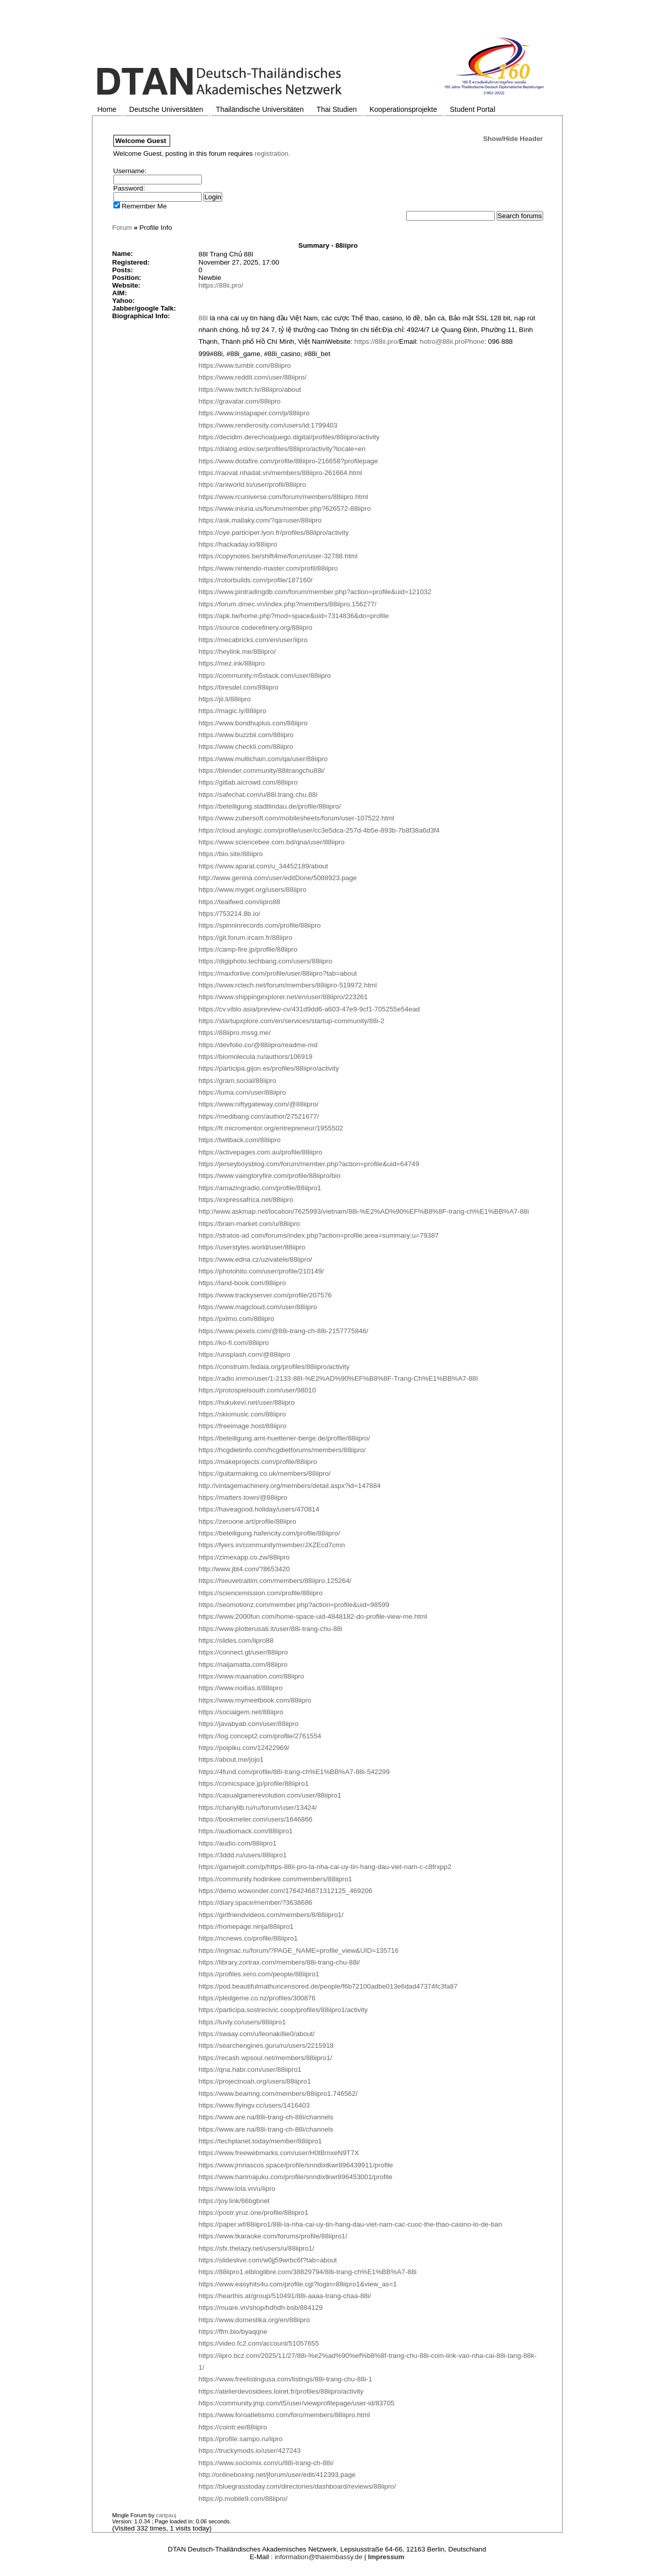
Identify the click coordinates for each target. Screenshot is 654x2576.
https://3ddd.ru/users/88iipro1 (243, 1855)
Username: (130, 171)
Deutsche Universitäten (166, 109)
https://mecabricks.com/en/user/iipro (253, 640)
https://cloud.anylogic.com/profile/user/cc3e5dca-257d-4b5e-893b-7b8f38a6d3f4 (319, 830)
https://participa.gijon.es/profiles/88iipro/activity (269, 1068)
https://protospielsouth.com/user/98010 (257, 1390)
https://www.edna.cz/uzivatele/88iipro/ (255, 1259)
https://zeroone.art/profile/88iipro (247, 1521)
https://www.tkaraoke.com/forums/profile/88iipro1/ (273, 2236)
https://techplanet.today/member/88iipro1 (260, 2141)
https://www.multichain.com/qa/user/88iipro (263, 759)
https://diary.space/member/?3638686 (256, 1902)
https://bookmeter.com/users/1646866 (256, 1819)
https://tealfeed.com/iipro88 (240, 902)
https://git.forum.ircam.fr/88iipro (246, 937)
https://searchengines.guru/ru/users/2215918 (266, 2045)
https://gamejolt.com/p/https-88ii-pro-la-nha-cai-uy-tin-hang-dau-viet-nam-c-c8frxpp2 (325, 1867)
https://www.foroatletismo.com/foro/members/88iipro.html (284, 2415)
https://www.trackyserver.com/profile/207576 (265, 1295)
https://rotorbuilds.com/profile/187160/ (256, 580)
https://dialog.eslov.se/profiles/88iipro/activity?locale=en (282, 449)
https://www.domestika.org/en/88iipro (254, 2320)
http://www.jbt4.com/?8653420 (244, 1569)
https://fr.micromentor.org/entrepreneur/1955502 (271, 1128)
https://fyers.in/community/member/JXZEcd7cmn (272, 1545)
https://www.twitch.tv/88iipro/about (250, 389)
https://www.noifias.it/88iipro (241, 1688)
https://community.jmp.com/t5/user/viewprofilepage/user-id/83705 (296, 2403)
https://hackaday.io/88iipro (238, 544)
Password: (129, 188)
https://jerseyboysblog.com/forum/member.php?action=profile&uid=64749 (309, 1164)
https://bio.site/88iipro (231, 854)
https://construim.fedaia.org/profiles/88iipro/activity (274, 1366)
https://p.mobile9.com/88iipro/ (243, 2498)
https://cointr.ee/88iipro (233, 2427)
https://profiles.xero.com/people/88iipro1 (259, 1974)
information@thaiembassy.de (319, 2557)
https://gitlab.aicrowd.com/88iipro (248, 782)
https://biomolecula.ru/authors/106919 (256, 1056)
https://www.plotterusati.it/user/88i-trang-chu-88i (271, 1629)
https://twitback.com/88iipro (240, 1140)
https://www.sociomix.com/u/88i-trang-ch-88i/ (266, 2463)
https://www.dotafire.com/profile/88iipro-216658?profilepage (288, 461)
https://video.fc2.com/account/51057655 (259, 2343)
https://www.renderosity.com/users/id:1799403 (268, 425)
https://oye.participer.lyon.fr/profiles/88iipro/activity (274, 532)
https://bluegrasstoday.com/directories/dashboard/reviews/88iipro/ (297, 2486)
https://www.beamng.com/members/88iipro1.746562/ (278, 2093)
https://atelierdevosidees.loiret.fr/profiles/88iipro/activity (281, 2391)
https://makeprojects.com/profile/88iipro (258, 1462)
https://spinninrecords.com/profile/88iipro (260, 925)
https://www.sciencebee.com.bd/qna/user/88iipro (272, 842)
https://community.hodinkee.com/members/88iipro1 (276, 1879)
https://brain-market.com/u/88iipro (249, 1223)
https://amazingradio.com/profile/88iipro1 (260, 1188)
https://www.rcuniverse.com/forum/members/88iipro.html (283, 497)
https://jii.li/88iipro (225, 699)
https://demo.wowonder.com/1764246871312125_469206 (285, 1891)
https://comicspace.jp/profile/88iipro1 (254, 1783)
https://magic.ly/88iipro (233, 711)
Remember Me (140, 206)
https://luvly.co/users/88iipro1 (242, 2022)
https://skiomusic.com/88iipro (242, 1414)
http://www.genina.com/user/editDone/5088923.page (278, 878)
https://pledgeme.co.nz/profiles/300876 (257, 1998)
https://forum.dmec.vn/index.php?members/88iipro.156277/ (288, 604)
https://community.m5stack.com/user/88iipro (265, 675)
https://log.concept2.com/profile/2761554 (260, 1736)
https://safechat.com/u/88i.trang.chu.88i (258, 794)
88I (203, 318)
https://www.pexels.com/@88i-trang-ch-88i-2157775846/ (283, 1331)
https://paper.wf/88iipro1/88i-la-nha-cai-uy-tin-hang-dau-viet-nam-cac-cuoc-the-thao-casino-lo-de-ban (350, 2224)
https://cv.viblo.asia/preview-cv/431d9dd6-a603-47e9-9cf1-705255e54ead (309, 1009)
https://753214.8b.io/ (230, 913)
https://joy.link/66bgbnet (234, 2201)
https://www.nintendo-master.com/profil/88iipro (268, 568)
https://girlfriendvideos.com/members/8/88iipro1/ (271, 1915)
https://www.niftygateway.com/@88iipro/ (259, 1104)
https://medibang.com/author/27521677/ (259, 1116)
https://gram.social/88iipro (237, 1080)
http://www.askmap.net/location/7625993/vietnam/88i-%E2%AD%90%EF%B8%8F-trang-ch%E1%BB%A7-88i (364, 1211)
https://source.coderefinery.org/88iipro (256, 627)
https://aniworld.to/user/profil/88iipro (252, 484)
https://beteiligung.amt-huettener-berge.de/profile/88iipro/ (284, 1438)
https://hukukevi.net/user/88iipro (247, 1402)
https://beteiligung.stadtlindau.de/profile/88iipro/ (270, 806)
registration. (272, 153)
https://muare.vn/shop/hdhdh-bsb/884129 (261, 2307)
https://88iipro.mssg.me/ (235, 1032)
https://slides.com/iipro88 (236, 1640)
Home (107, 109)
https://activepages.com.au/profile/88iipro (260, 1152)
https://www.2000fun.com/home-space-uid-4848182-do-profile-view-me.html (313, 1616)
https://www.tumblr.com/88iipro (245, 365)
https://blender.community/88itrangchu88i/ (262, 770)
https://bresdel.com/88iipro (238, 687)
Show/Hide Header (513, 139)
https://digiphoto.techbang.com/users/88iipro (266, 961)
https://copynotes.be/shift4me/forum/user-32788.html (278, 556)
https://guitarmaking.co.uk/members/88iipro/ (265, 1473)
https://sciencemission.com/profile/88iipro (261, 1593)
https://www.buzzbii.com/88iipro (246, 735)
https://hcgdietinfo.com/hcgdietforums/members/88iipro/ (282, 1450)
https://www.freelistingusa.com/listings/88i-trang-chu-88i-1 (285, 2379)
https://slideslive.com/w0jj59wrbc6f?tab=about (268, 2260)
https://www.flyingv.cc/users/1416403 (254, 2105)
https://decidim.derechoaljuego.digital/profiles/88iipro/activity (289, 437)
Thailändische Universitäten (260, 109)
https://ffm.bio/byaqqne (233, 2331)
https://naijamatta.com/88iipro (243, 1664)
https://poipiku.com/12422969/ (244, 1748)
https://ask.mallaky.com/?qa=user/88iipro (260, 520)
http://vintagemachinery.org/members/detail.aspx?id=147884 (290, 1486)
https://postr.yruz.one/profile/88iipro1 (254, 2212)
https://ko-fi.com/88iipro (234, 1342)
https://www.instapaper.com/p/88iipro (254, 413)
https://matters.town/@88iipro (243, 1497)
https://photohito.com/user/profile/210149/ (261, 1271)
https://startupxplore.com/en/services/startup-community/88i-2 (292, 1021)
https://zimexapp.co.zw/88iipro (244, 1557)
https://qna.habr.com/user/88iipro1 (250, 2069)
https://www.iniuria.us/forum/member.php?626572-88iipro (285, 508)
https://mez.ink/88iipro (232, 663)
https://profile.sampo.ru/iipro (241, 2439)
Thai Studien (337, 109)
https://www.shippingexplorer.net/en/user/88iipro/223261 (283, 997)
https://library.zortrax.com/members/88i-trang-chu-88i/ (279, 1962)
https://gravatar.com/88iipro (240, 401)
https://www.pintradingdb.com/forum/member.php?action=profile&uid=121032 (315, 592)
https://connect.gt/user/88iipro (243, 1652)
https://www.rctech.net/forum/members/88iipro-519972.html (288, 985)
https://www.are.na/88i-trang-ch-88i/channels (266, 2117)
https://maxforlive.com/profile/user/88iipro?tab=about (278, 973)
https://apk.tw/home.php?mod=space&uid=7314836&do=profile (294, 616)
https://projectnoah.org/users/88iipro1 (255, 2081)
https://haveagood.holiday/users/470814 (259, 1509)
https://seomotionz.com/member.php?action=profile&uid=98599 (294, 1605)
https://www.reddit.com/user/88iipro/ (253, 377)
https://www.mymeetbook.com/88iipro (255, 1700)
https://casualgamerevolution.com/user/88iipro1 (270, 1795)
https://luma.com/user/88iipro (242, 1092)
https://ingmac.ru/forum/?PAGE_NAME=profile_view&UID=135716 (299, 1950)
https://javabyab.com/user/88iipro (249, 1724)
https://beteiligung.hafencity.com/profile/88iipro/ (269, 1533)
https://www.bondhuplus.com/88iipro (253, 723)
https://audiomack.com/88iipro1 (246, 1831)
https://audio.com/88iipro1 (238, 1843)
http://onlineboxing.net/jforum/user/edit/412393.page (277, 2474)
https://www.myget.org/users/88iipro (253, 889)
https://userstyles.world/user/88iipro (252, 1247)
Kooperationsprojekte (403, 109)
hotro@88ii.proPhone (452, 341)
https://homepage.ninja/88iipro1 (246, 1926)
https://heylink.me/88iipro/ (237, 651)
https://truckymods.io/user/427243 (250, 2450)
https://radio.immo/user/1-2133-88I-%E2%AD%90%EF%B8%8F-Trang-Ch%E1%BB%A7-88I (338, 1378)
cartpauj (166, 2515)
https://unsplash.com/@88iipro (244, 1354)
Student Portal (473, 109)
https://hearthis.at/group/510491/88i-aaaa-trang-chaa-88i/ (285, 2296)
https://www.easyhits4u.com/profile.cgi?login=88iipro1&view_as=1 (298, 2284)
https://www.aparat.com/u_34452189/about (263, 866)
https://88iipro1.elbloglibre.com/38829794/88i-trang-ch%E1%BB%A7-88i (308, 2272)
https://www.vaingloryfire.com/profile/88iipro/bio (270, 1175)
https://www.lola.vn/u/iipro (237, 2188)
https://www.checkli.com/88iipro (246, 746)
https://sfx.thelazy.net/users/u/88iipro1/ (256, 2248)
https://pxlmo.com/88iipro (236, 1318)
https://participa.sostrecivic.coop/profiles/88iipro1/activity (283, 2010)
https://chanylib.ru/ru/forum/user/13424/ (258, 1807)
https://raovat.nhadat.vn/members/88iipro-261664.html (280, 473)
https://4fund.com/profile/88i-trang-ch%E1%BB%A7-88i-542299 (294, 1772)
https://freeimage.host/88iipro (243, 1426)
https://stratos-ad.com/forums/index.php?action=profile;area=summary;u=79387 (319, 1235)
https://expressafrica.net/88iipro (246, 1199)
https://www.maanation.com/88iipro (252, 1676)
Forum (122, 227)
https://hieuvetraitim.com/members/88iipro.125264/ (275, 1581)
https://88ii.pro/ (221, 285)
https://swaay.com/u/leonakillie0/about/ (257, 2034)
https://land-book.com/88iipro (242, 1283)
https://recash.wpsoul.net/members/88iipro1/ (266, 2058)
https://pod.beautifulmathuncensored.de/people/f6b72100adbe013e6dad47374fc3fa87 (328, 1986)
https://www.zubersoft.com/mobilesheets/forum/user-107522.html (296, 818)
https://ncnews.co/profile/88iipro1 (248, 1938)
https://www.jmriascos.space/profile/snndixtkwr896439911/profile (296, 2165)
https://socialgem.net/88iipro (241, 1712)
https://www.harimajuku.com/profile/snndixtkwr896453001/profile (295, 2177)
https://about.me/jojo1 (231, 1759)
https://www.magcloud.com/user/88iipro (258, 1307)
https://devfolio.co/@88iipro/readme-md (258, 1045)
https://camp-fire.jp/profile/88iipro (248, 949)
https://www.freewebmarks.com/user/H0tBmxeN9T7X (279, 2153)
